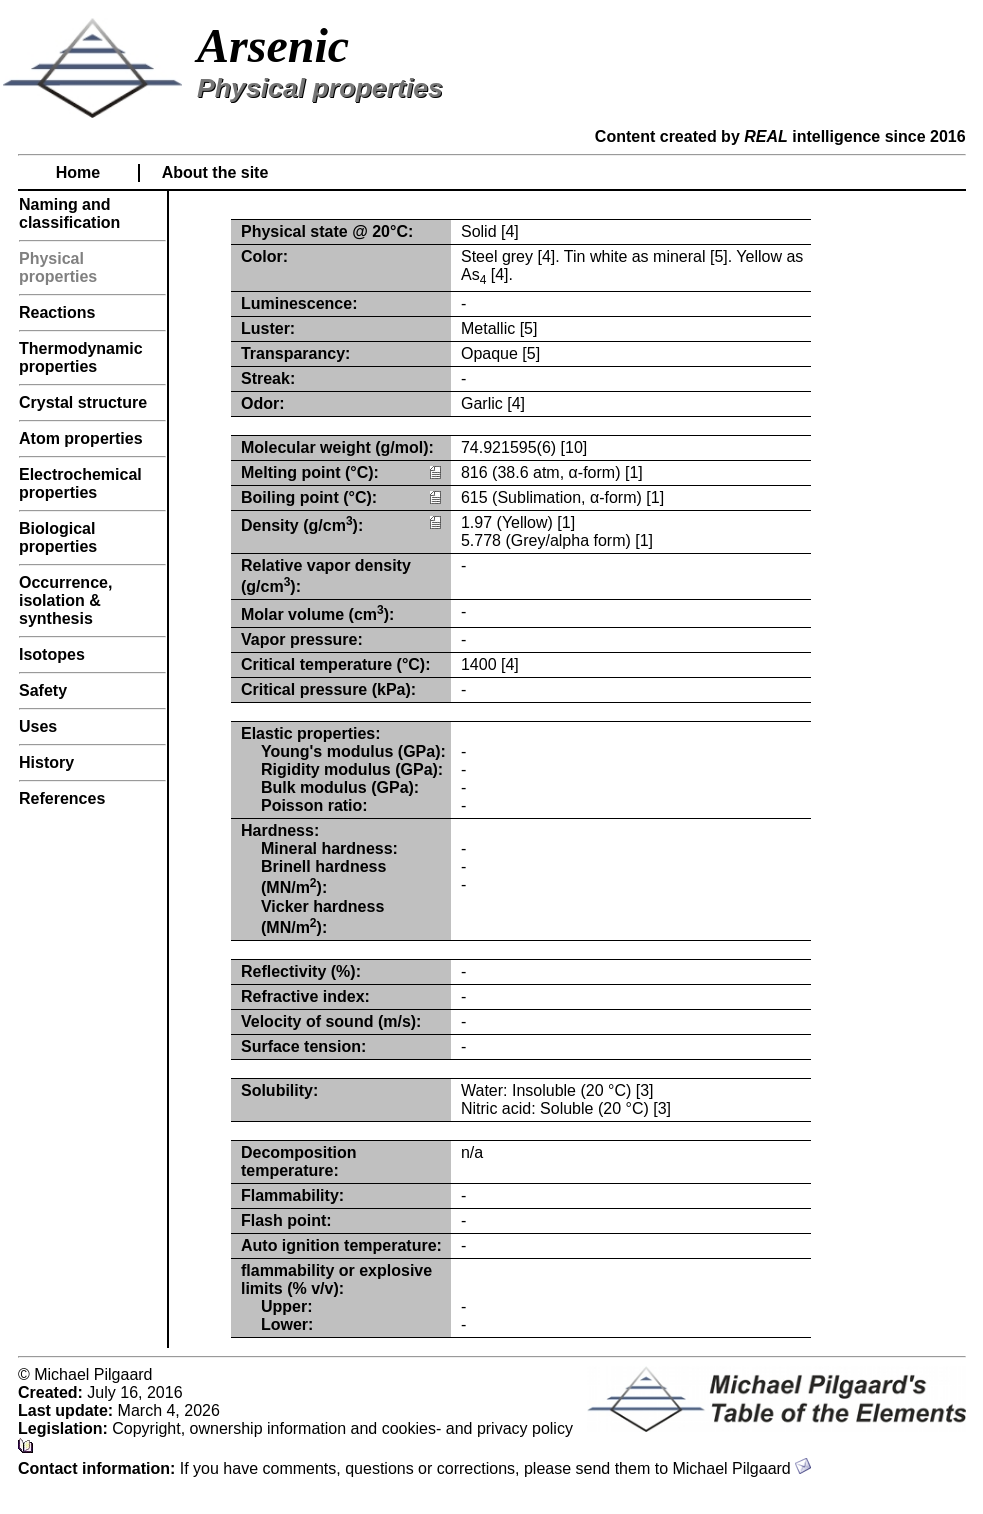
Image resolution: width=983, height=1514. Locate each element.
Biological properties (58, 537)
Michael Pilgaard (741, 1468)
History (46, 762)
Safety (43, 690)
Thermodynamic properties (81, 357)
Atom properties (81, 438)
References (62, 798)
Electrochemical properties (80, 483)
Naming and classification (69, 213)
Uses (38, 726)
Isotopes (52, 654)
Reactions (57, 312)
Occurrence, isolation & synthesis (65, 600)
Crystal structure (83, 402)
